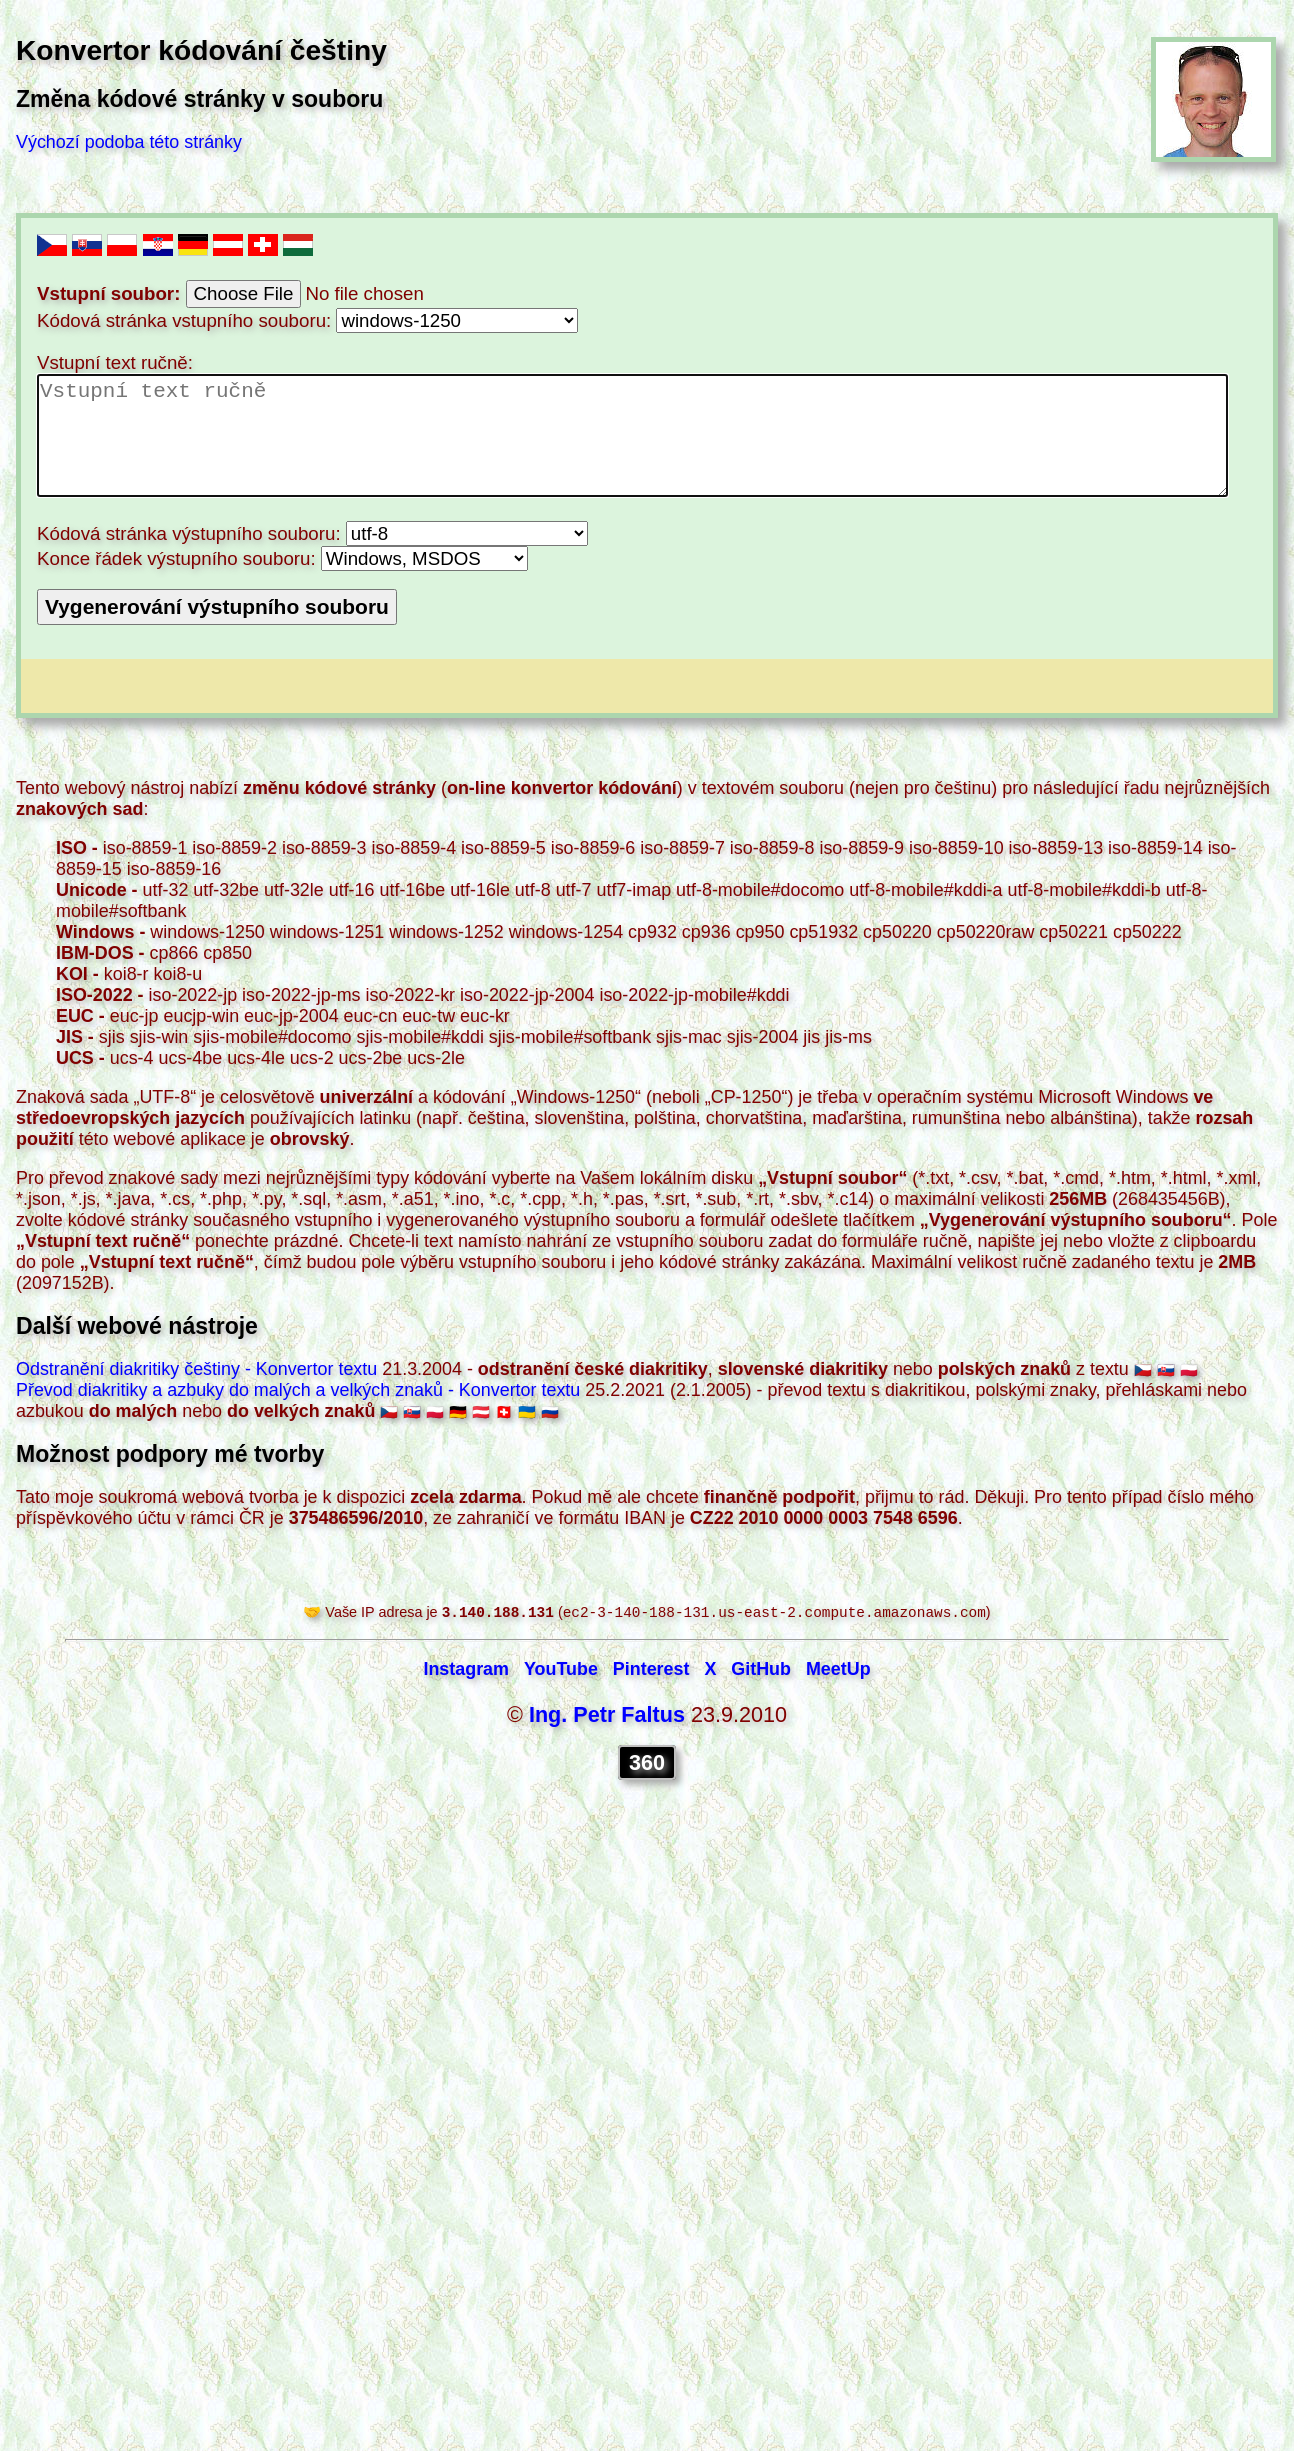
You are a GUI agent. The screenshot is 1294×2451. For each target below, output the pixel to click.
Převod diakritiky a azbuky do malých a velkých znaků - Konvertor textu (298, 1390)
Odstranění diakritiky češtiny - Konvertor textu (196, 1369)
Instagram (466, 1671)
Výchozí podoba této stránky (129, 142)
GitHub (761, 1671)
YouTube (561, 1671)
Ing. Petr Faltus (607, 1716)
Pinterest (651, 1671)
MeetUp (838, 1671)
